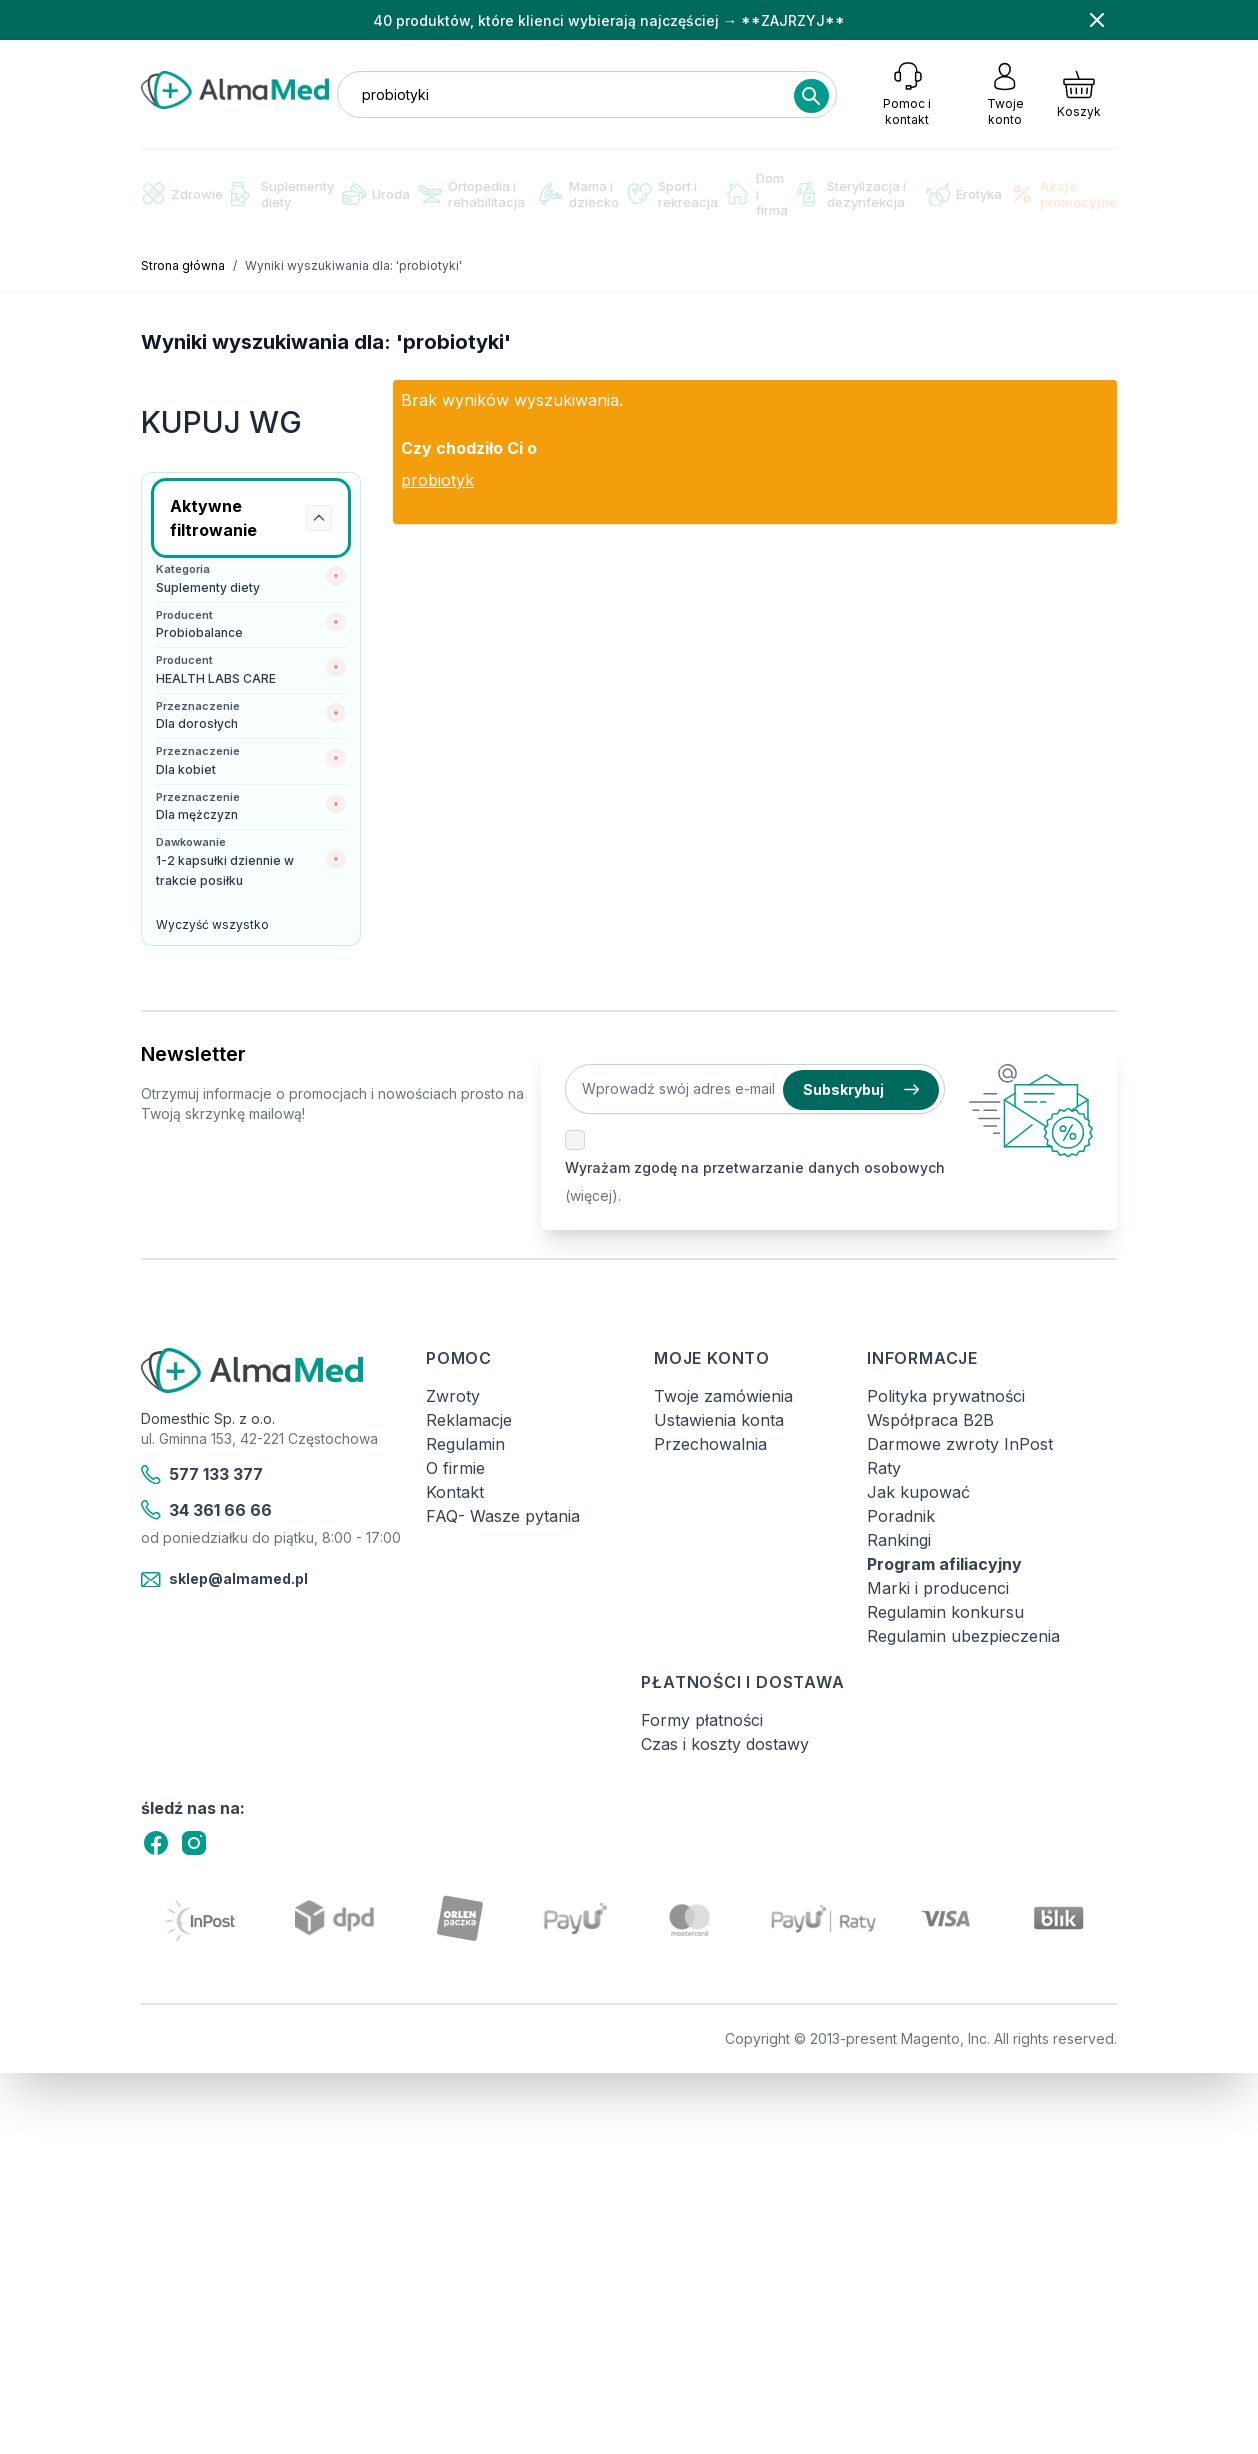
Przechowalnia (710, 1444)
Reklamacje (469, 1420)
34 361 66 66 (206, 1510)
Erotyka (964, 194)
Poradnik (901, 1516)
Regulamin (465, 1444)
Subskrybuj (861, 1089)
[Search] (811, 96)
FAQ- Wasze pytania (503, 1516)
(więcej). (593, 1195)
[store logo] (235, 90)
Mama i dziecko (579, 194)
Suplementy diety (282, 194)
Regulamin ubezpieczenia (963, 1636)
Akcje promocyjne (1063, 194)
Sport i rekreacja (673, 194)
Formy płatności (702, 1720)
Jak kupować (918, 1492)
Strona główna (183, 265)
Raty (884, 1468)
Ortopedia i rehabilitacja (471, 194)
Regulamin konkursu (945, 1612)
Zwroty (453, 1396)
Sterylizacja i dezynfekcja (851, 194)
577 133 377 (202, 1475)
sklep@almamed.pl (224, 1580)
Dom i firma (757, 194)
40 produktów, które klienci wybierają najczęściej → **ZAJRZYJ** (609, 20)
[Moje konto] (1005, 94)
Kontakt (455, 1492)
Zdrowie (182, 193)
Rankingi (899, 1540)
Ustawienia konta (719, 1420)
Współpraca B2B (930, 1420)
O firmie (455, 1468)
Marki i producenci (938, 1588)
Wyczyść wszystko (212, 924)
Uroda (376, 194)
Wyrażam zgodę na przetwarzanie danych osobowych (755, 1167)
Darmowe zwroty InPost (960, 1444)
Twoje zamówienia (723, 1396)
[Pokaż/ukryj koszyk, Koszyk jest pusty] (1079, 94)
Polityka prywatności (946, 1396)
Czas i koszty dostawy (725, 1744)
